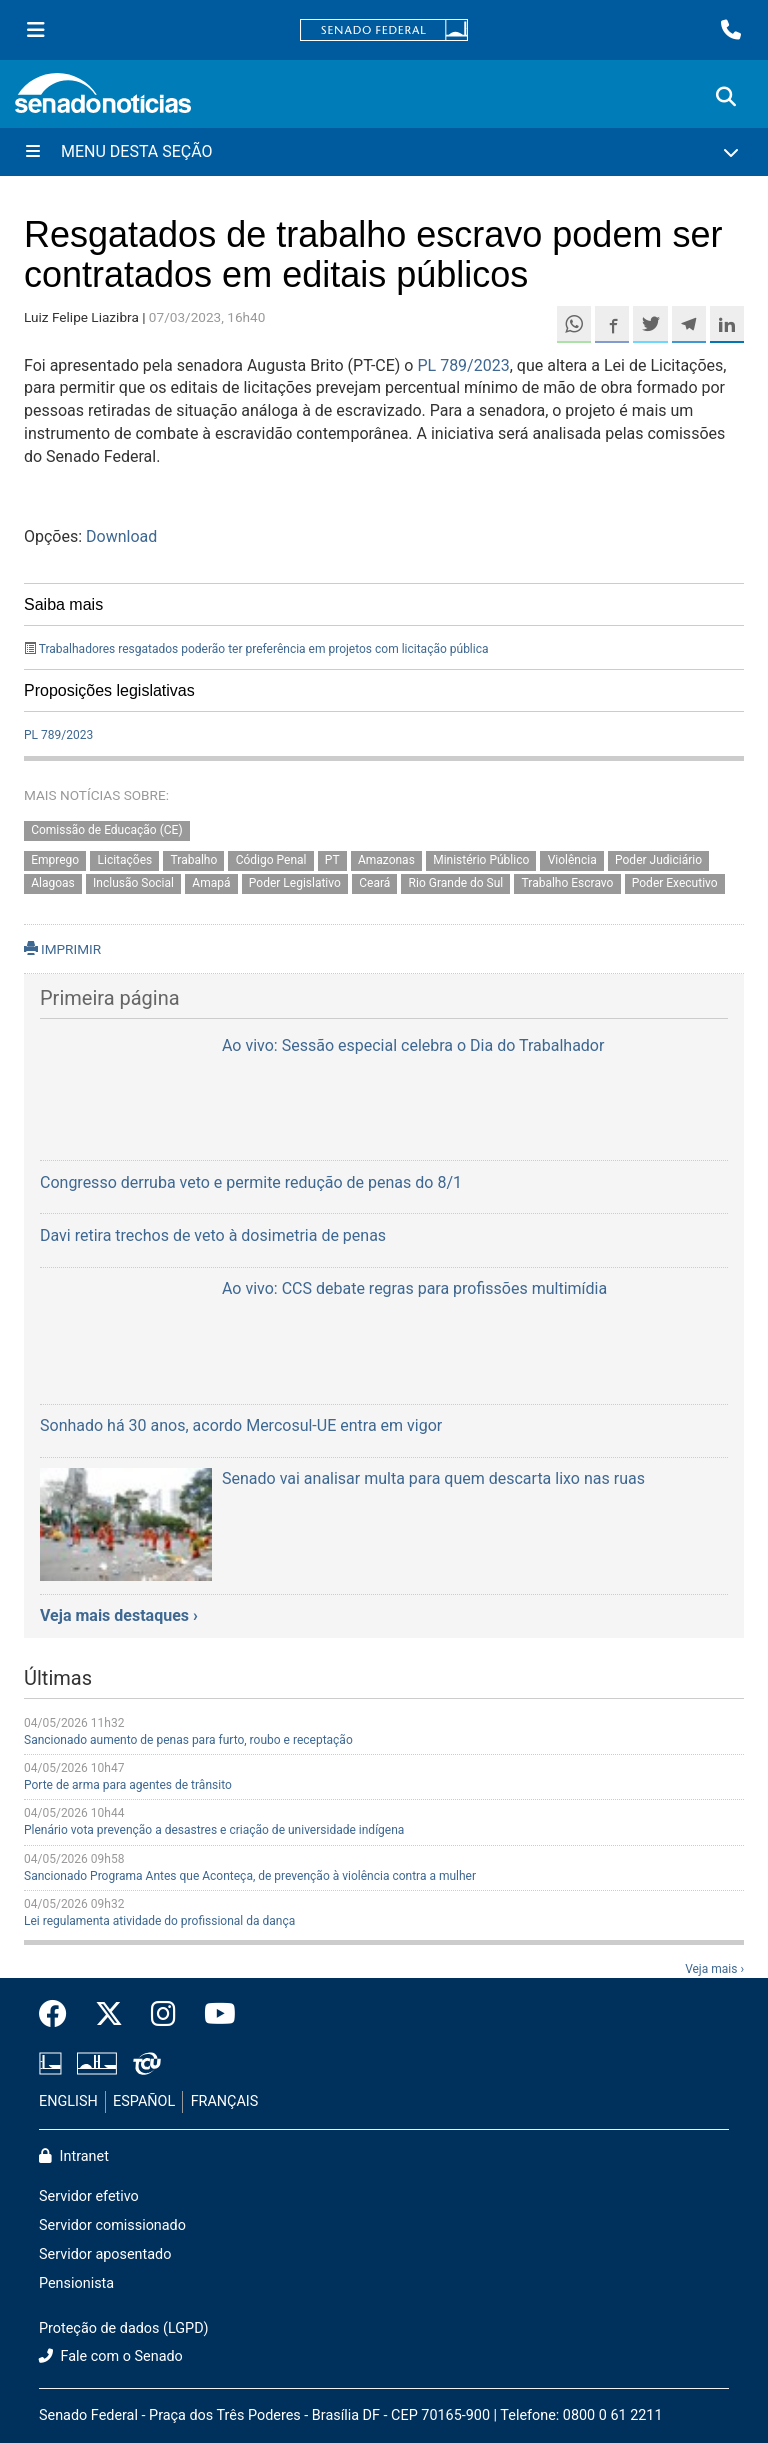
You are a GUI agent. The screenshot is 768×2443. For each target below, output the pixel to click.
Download (121, 536)
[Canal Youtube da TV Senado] (213, 2015)
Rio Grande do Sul (456, 884)
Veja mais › (714, 1969)
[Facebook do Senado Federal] (60, 2015)
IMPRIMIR (62, 949)
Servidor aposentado (105, 2254)
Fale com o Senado (111, 2356)
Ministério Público (481, 861)
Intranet (74, 2156)
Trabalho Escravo (568, 884)
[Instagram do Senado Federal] (163, 2015)
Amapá (211, 884)
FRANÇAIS (225, 2101)
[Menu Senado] (36, 30)
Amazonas (386, 861)
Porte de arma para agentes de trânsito (128, 1785)
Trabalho (194, 861)
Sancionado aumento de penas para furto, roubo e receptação (188, 1740)
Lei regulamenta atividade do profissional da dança (159, 1921)
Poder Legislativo (295, 884)
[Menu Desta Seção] (384, 152)
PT (332, 861)
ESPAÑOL (144, 2101)
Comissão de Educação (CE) (106, 830)
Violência (572, 861)
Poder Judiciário (658, 861)
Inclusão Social (133, 884)
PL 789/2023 (463, 365)
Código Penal (271, 861)
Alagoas (53, 884)
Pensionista (76, 2283)
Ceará (374, 884)
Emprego (55, 861)
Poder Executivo (675, 884)
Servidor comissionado (112, 2225)
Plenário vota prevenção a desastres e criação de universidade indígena (214, 1830)
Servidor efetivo (89, 2196)
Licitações (125, 861)
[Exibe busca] (726, 97)
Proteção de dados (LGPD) (124, 2328)
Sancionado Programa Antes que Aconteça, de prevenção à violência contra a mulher (250, 1876)
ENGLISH (68, 2101)
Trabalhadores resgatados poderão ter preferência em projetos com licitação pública (264, 649)
